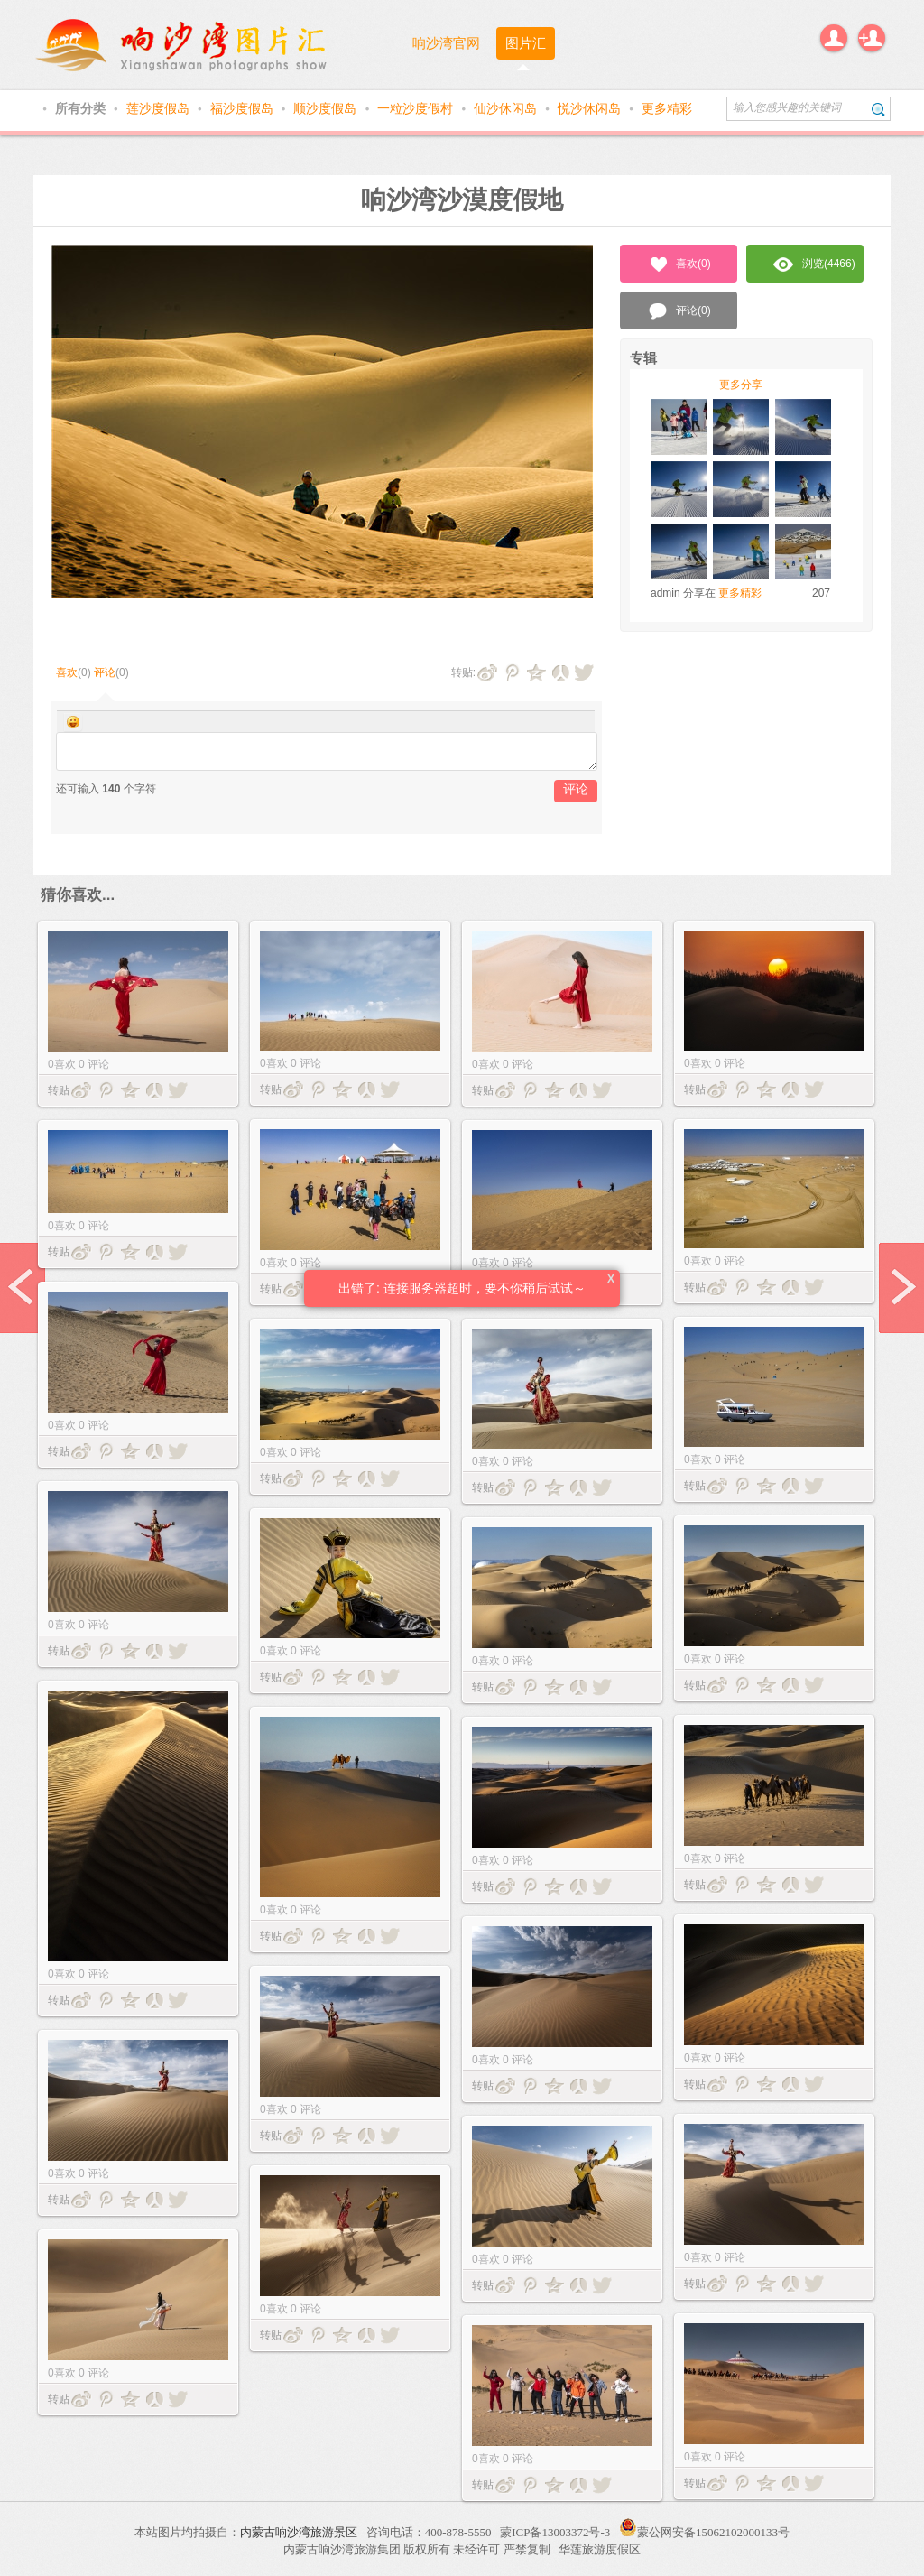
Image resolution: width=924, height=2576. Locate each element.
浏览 (814, 264)
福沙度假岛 (243, 108)
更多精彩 (667, 108)
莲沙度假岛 (159, 108)
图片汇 (525, 43)
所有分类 (82, 108)
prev (22, 1288)
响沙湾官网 (446, 43)
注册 (871, 37)
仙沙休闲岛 (507, 108)
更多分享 (740, 384)
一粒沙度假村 (417, 108)
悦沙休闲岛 (591, 108)
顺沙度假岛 (326, 108)
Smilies (73, 722)
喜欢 (67, 672)
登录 (833, 37)
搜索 (878, 108)
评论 (105, 672)
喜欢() (679, 264)
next (901, 1288)
